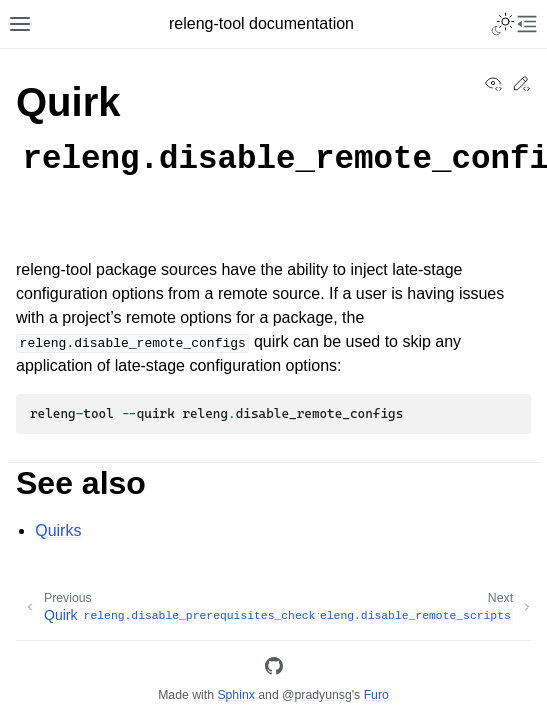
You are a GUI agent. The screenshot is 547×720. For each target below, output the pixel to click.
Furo (376, 695)
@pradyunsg (317, 695)
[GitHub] (274, 669)
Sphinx (235, 695)
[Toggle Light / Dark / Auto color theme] (503, 24)
